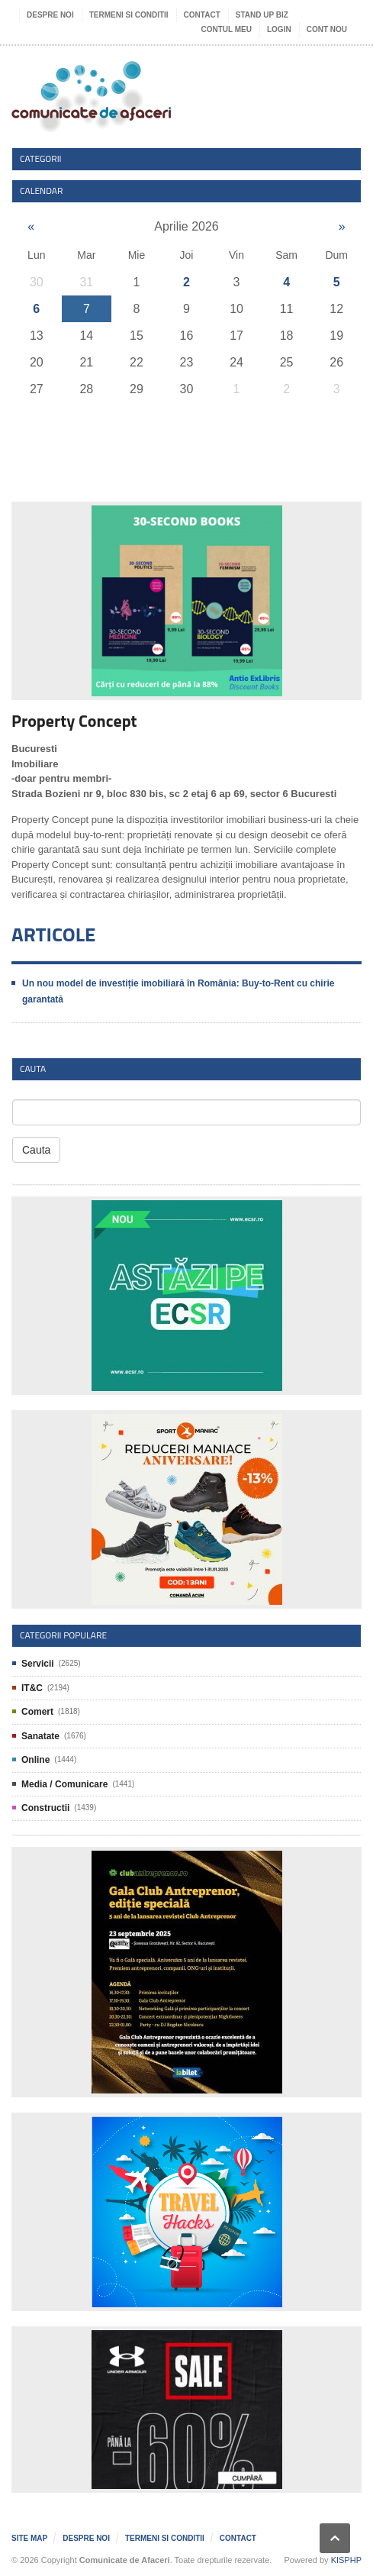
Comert (37, 1711)
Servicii (37, 1663)
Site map (29, 2538)
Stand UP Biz (262, 15)
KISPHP (346, 2560)
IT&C (32, 1688)
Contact (202, 15)
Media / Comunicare (64, 1784)
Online (35, 1759)
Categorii (41, 158)
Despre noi (50, 15)
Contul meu (226, 29)
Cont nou (327, 29)
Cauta (36, 1150)
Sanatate (40, 1736)
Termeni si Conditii (129, 15)
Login (279, 29)
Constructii (45, 1808)
